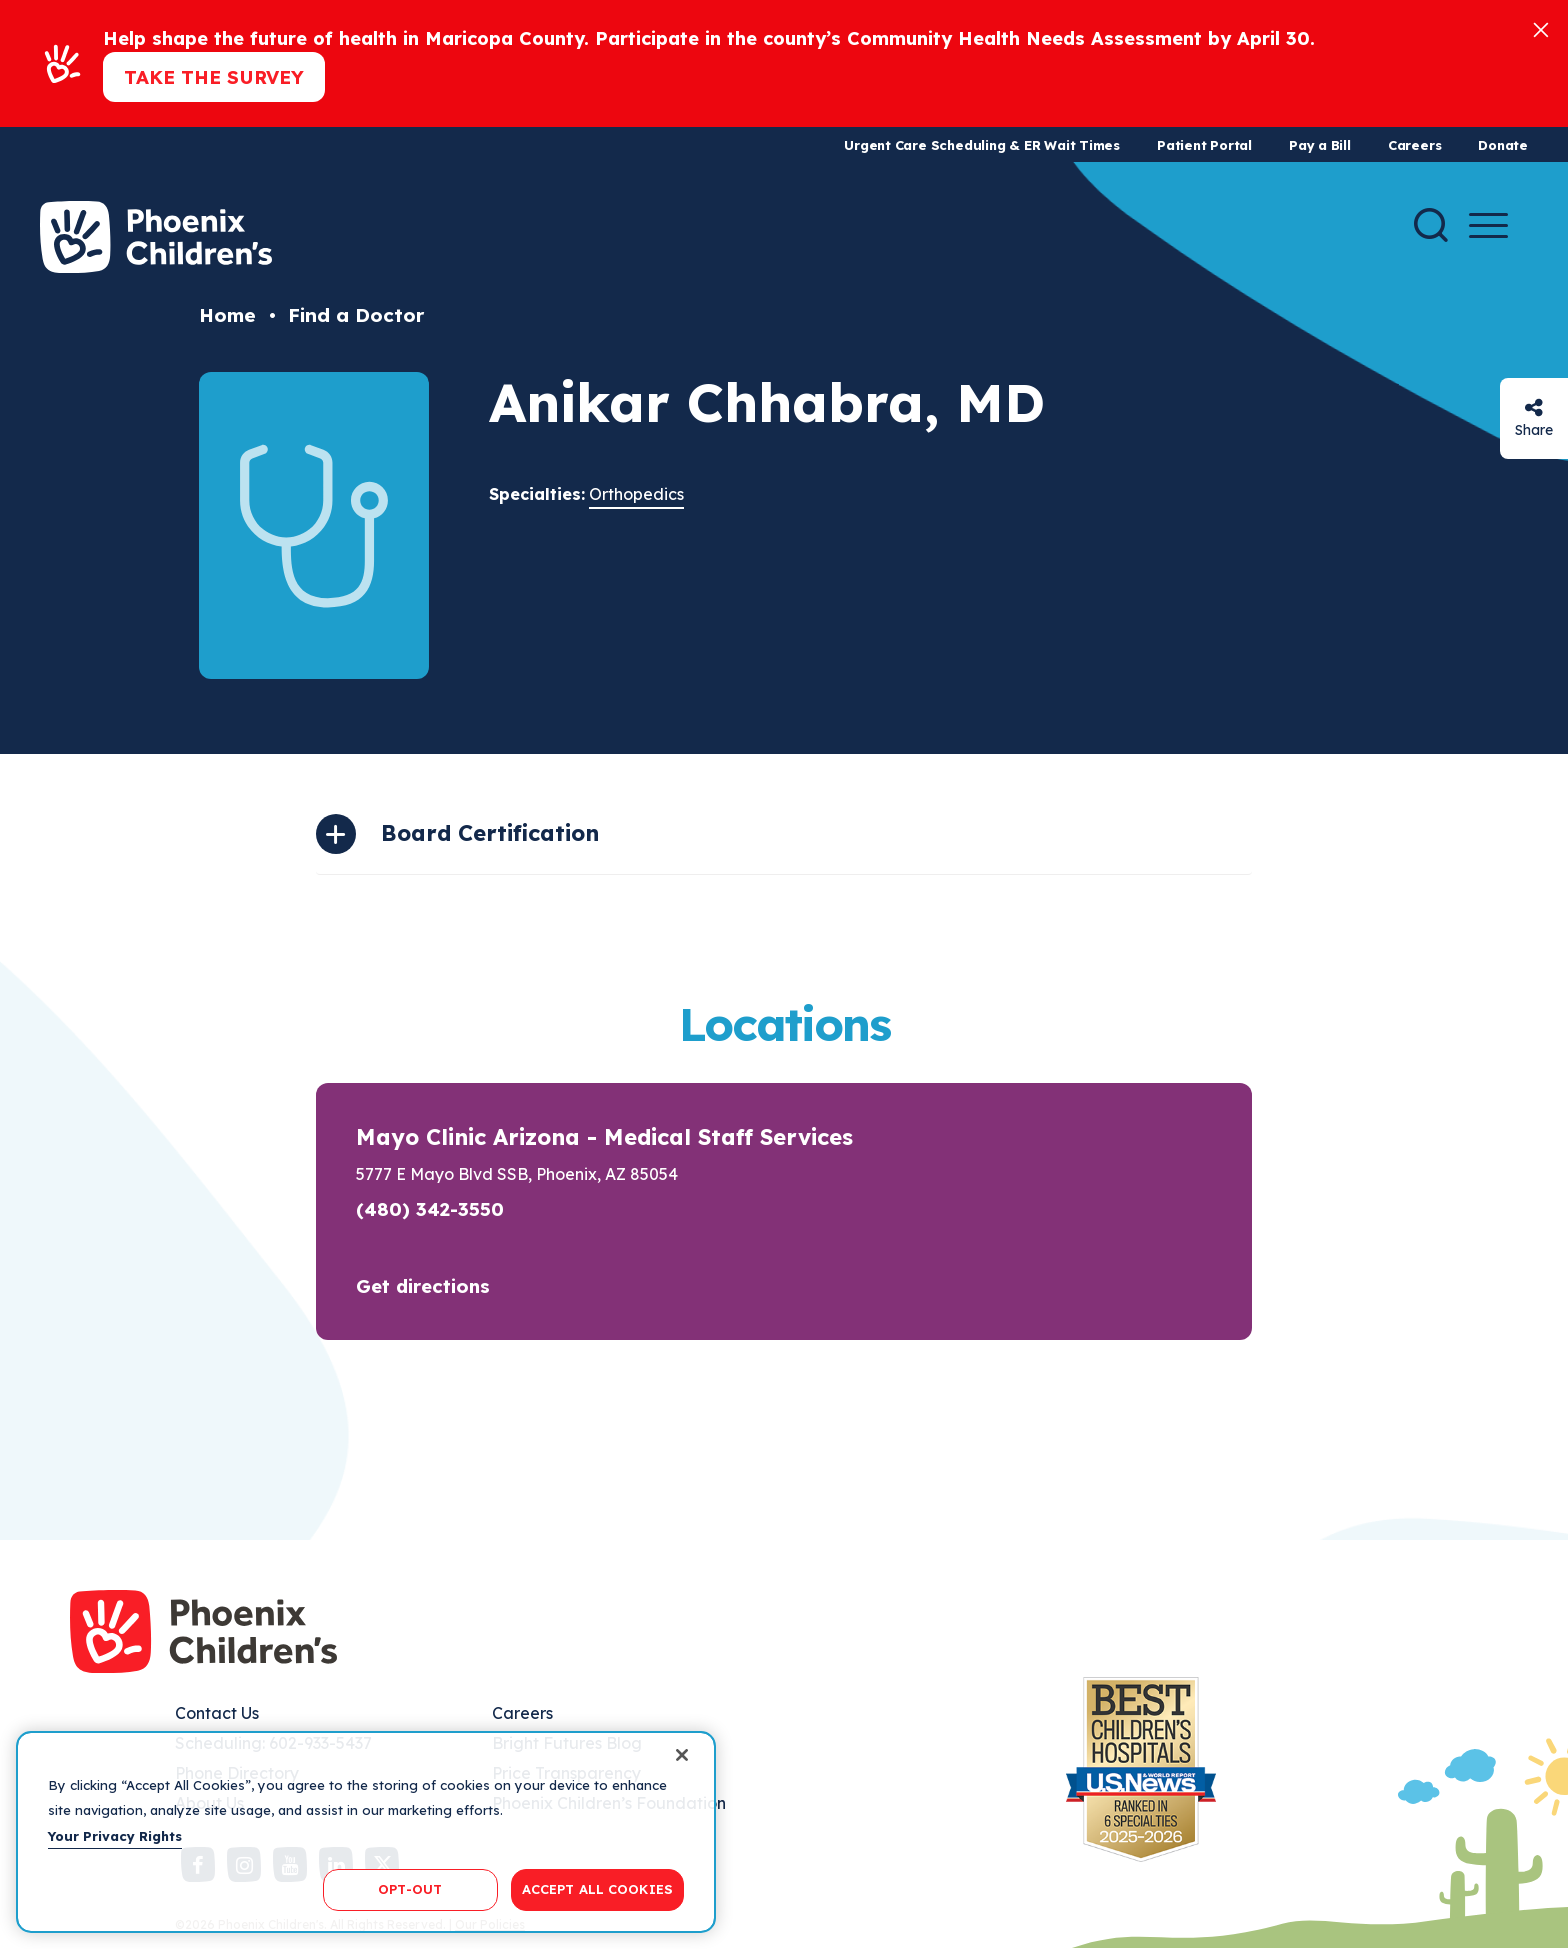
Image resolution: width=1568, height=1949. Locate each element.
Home (227, 315)
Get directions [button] (423, 1286)
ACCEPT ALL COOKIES (597, 1889)
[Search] (1431, 225)
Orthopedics (636, 494)
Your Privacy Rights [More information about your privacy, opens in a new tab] (115, 1836)
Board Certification (490, 833)
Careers (1414, 145)
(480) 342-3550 (430, 1209)
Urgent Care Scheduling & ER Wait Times (982, 145)
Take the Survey (214, 77)
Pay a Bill (1320, 145)
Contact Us (217, 1713)
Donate (1503, 145)
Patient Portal (1204, 145)
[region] (366, 1832)
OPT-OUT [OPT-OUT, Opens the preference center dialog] (410, 1889)
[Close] (1541, 28)
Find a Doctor (356, 315)
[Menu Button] (1488, 225)
